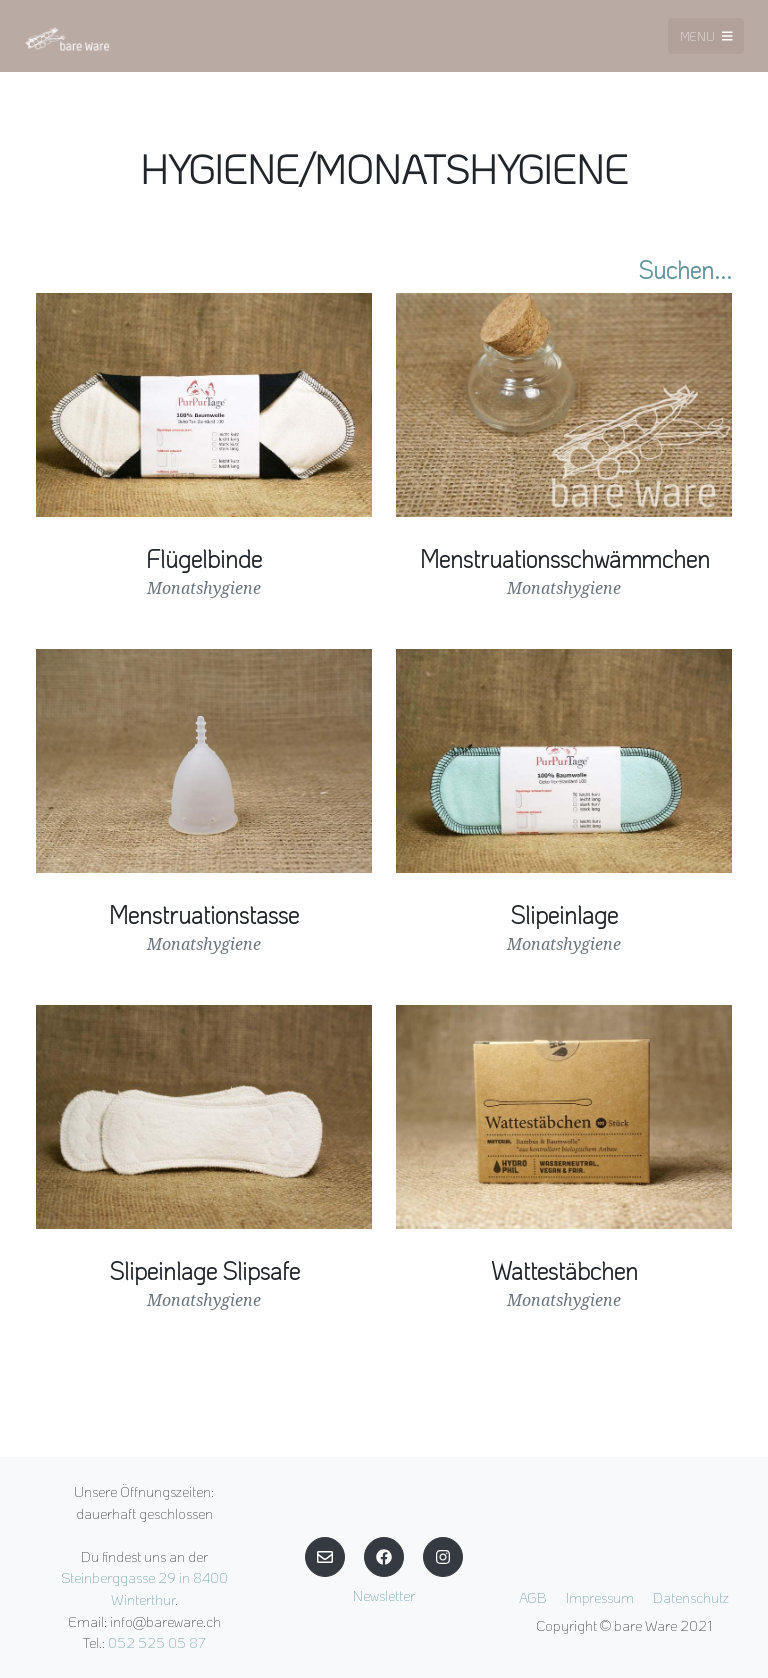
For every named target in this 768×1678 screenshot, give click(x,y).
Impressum (600, 1597)
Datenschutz (691, 1597)
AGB (533, 1597)
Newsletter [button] (384, 1595)
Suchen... (685, 269)
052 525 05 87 (157, 1642)
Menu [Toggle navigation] (706, 36)
